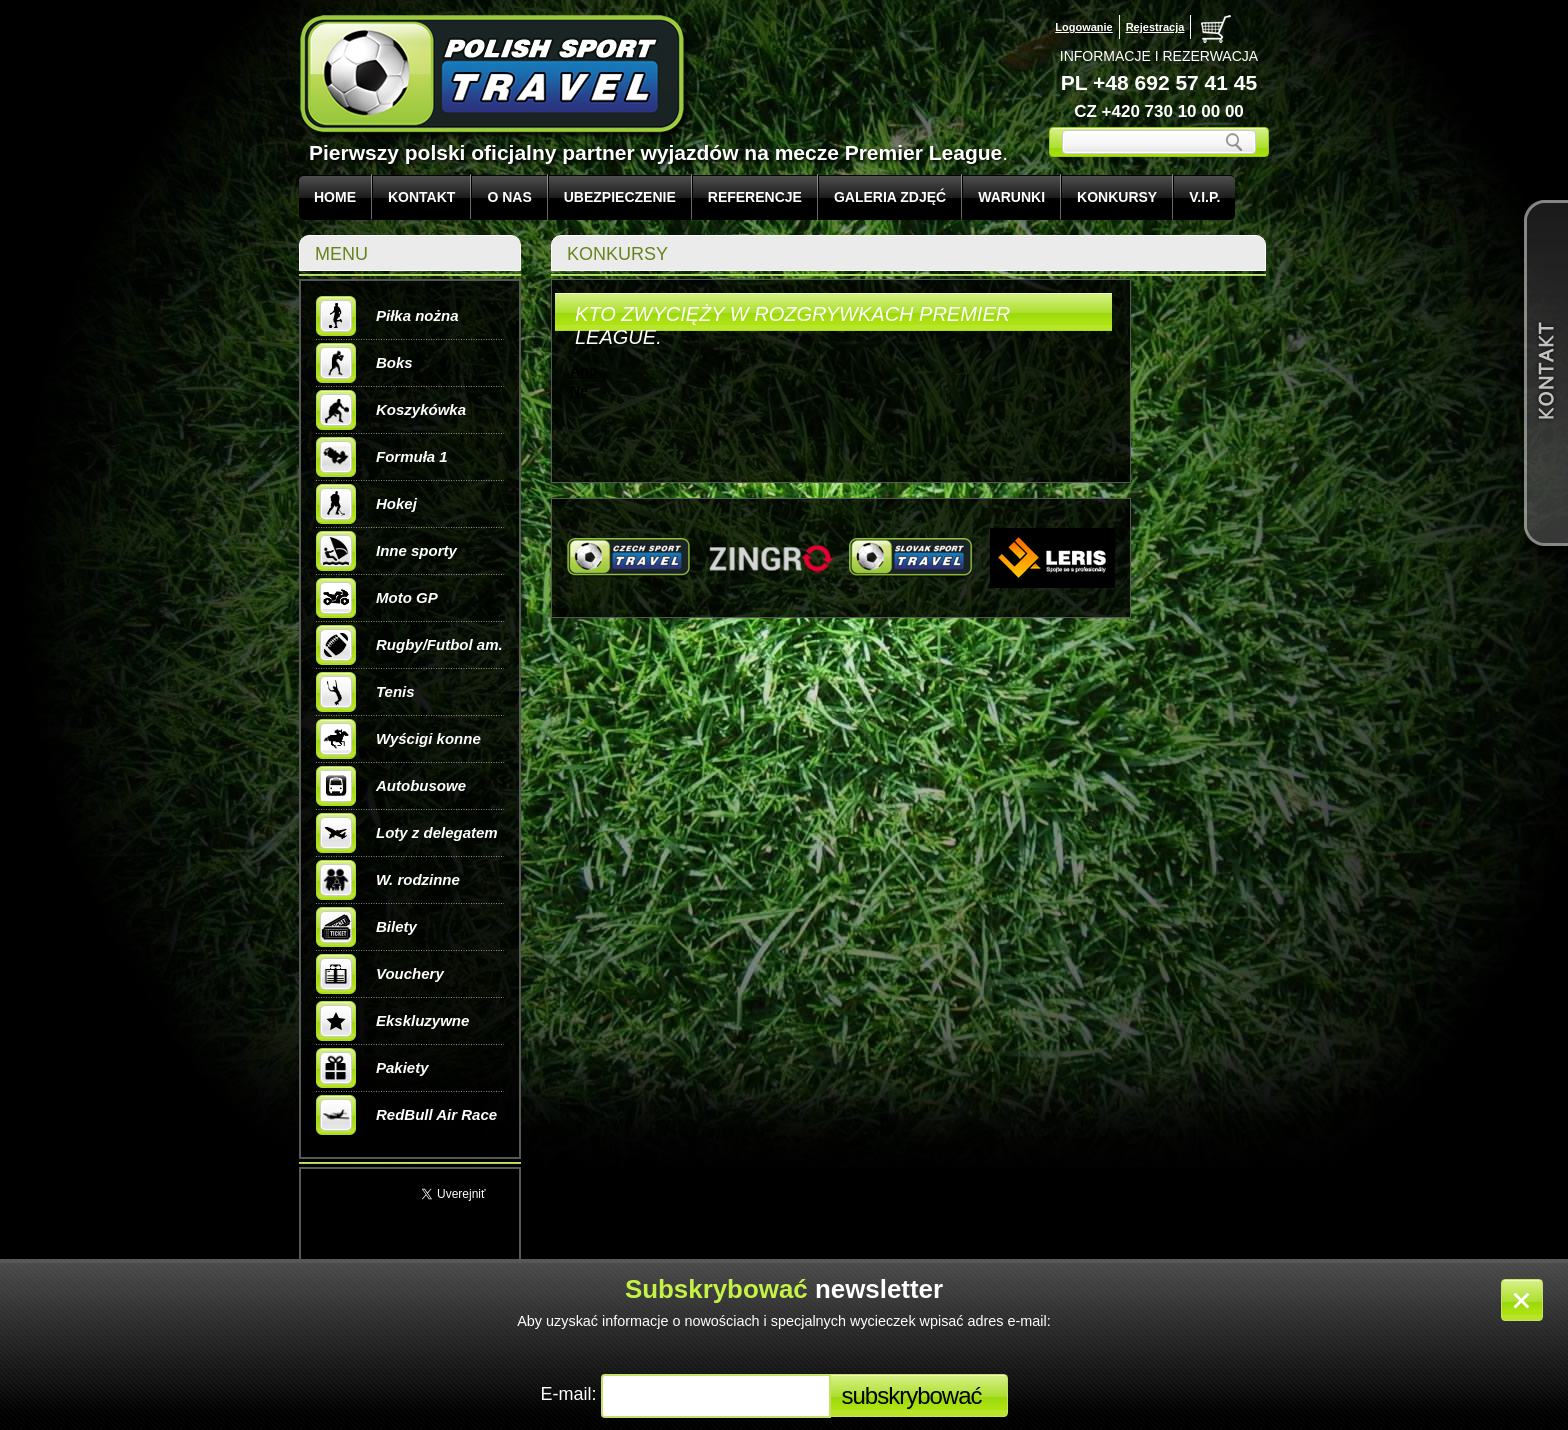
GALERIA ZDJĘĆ (890, 197)
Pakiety (372, 1068)
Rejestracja (1155, 27)
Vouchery (380, 974)
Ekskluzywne (392, 1021)
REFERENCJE (755, 197)
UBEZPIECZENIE (620, 197)
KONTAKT (421, 197)
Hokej (366, 504)
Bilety (366, 927)
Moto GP (377, 598)
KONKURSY (1117, 197)
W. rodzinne (388, 880)
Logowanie (1083, 27)
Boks (364, 363)
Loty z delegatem (407, 833)
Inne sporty (386, 551)
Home (335, 197)
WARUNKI (1011, 197)
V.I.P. (1204, 197)
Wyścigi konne (398, 739)
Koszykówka (391, 410)
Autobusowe (391, 786)
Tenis (365, 692)
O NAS (509, 197)
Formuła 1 (382, 457)
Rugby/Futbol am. (409, 645)
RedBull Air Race (406, 1115)
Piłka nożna (387, 316)
